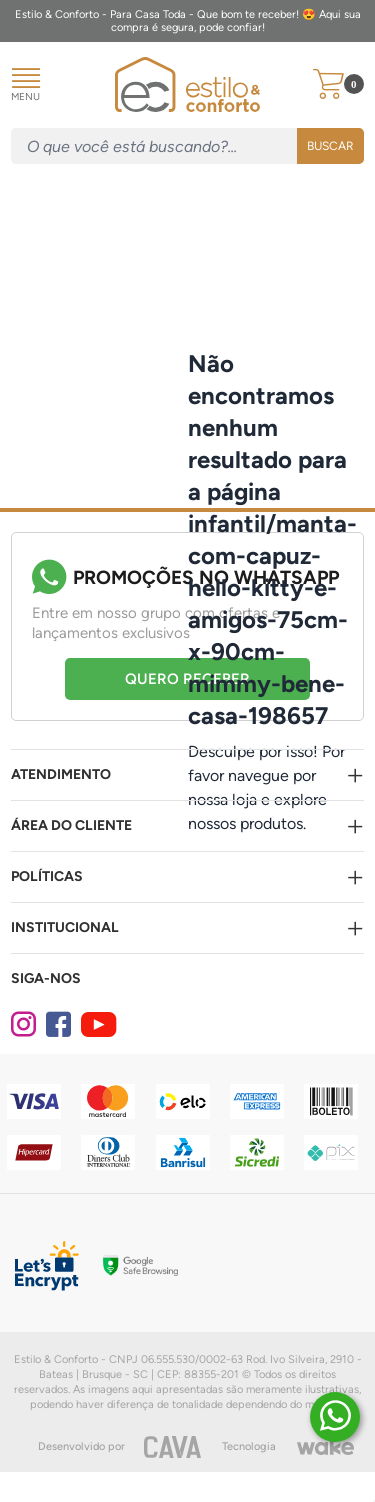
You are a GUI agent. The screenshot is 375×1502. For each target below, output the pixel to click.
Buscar (330, 146)
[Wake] (325, 1447)
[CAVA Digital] (173, 1446)
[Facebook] (61, 1025)
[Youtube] (96, 1025)
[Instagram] (26, 1025)
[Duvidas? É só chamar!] (335, 1417)
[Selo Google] (141, 1266)
